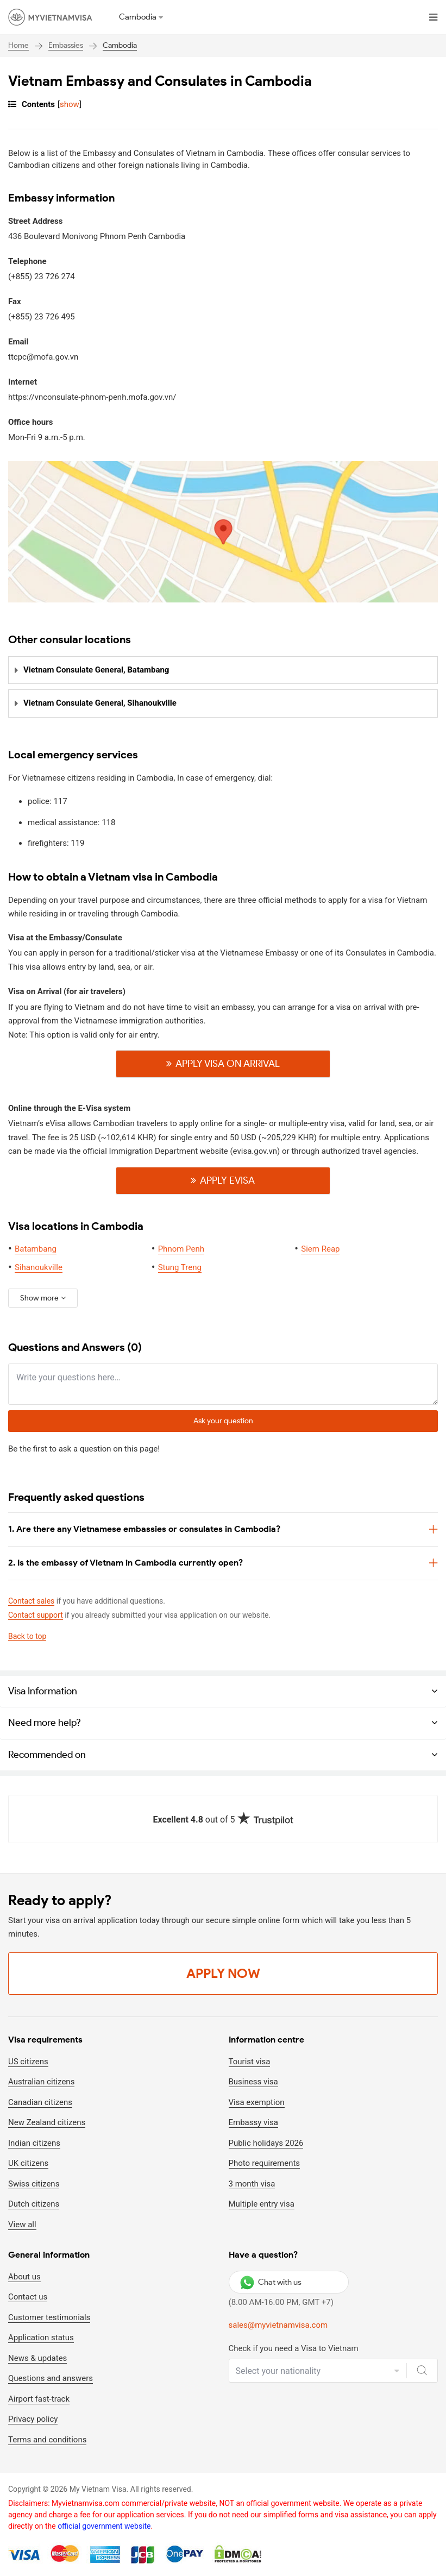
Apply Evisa (227, 1180)
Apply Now (223, 1973)
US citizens (28, 2061)
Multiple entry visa (261, 2204)
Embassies (65, 45)
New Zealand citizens (46, 2122)
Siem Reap (320, 1249)
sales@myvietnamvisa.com (278, 2325)
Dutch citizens (33, 2204)
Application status (41, 2338)
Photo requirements (264, 2163)
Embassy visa (253, 2122)
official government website (104, 2526)
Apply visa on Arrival (227, 1064)
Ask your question (223, 1420)
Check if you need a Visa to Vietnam (294, 2348)
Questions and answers (50, 2379)
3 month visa (252, 2184)
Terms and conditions (47, 2440)
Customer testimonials (49, 2317)
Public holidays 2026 (266, 2143)
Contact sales (31, 1601)
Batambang (35, 1249)
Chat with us (270, 2282)
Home (18, 45)
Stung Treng (180, 1267)
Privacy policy (33, 2419)
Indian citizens (34, 2143)
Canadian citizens (40, 2102)
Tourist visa (250, 2061)
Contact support (35, 1615)
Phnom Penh (181, 1249)
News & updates (37, 2358)
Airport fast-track (39, 2399)
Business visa (253, 2082)
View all (22, 2224)
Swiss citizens (33, 2184)
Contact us (27, 2297)
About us (24, 2277)
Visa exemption (257, 2102)
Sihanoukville (38, 1267)
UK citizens (28, 2163)
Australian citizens (41, 2082)
